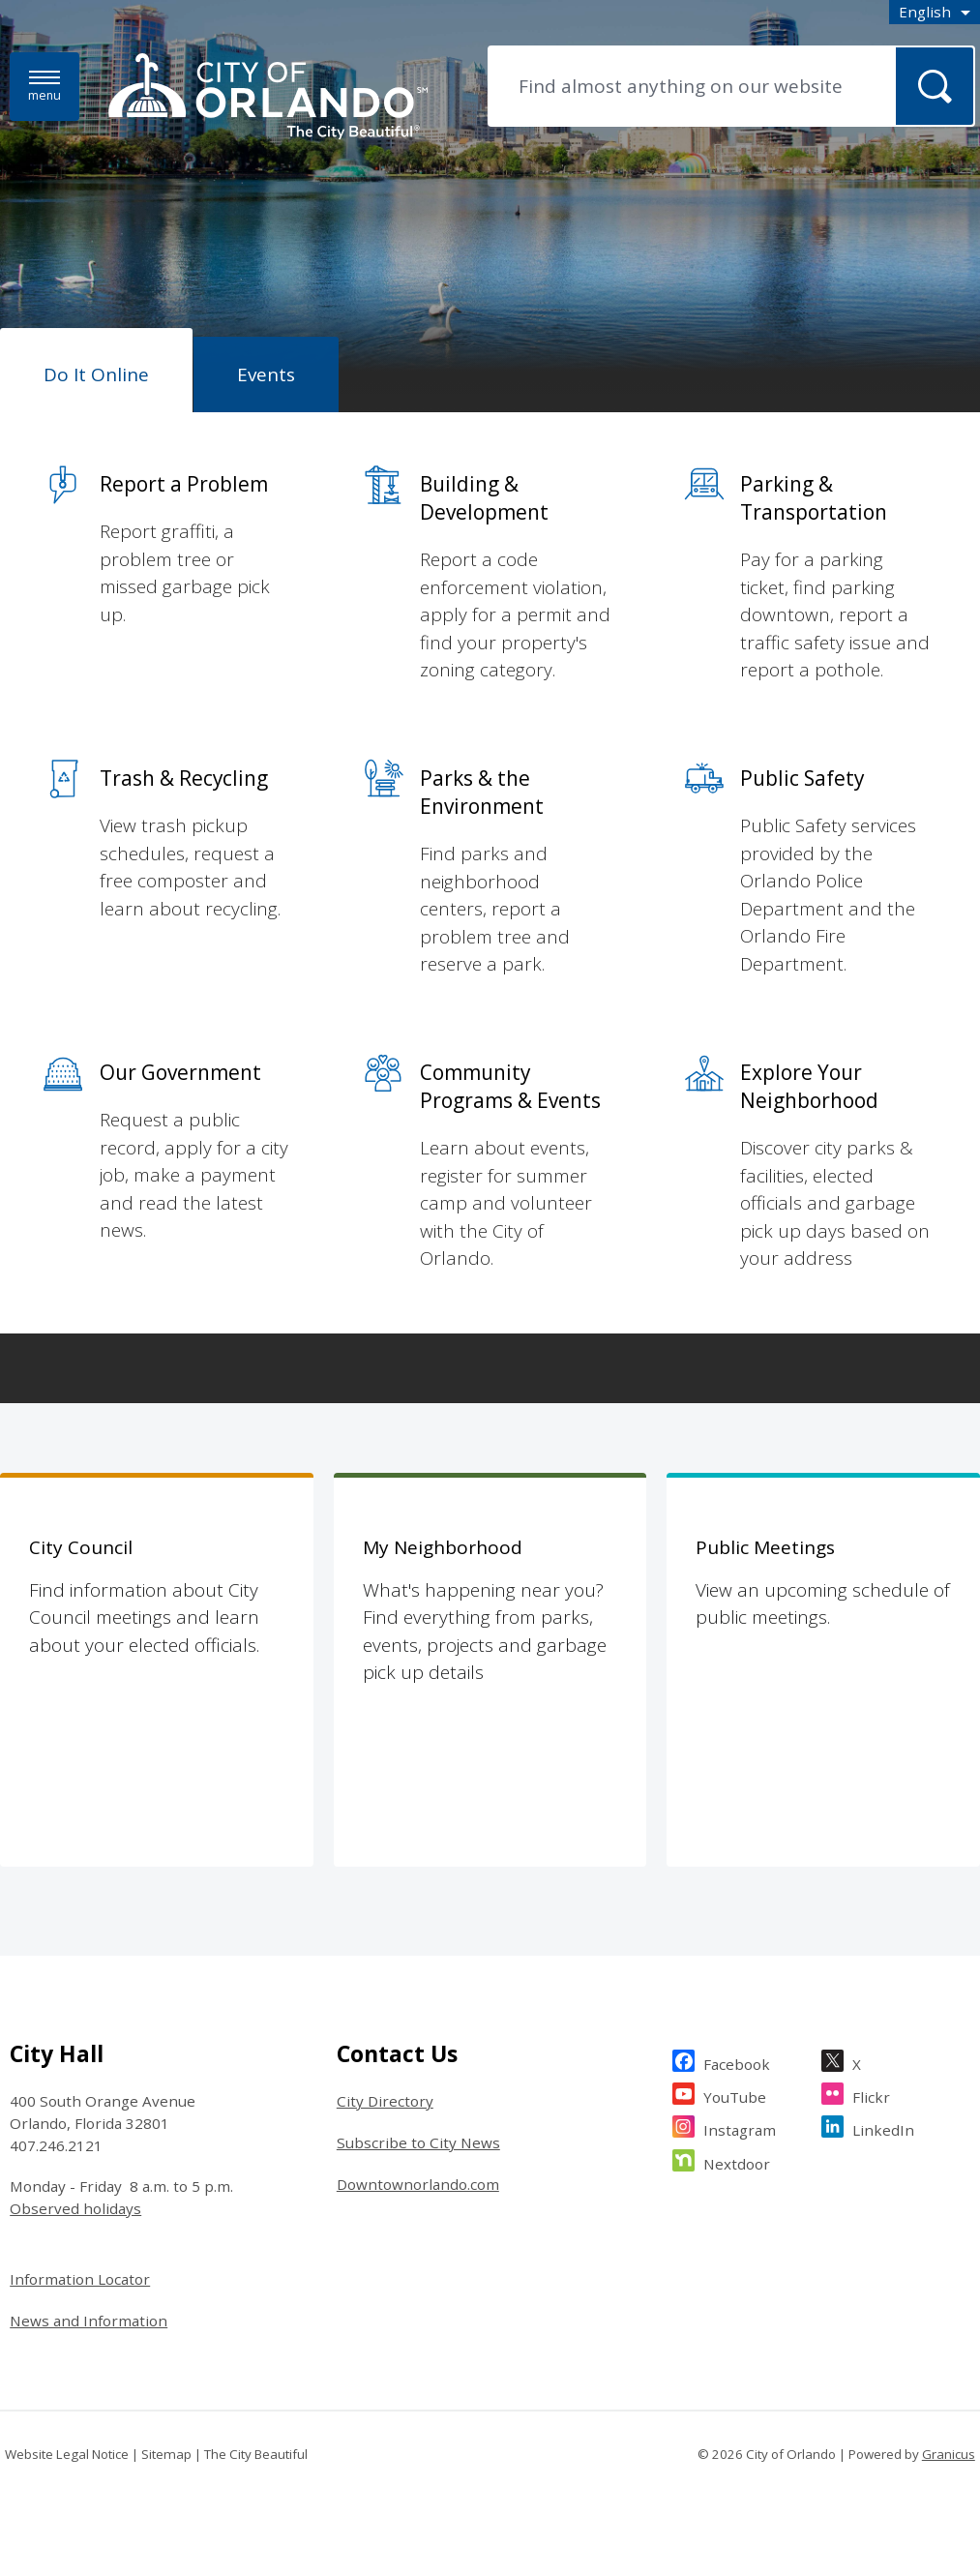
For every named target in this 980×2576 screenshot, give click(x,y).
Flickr (871, 2094)
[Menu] (44, 86)
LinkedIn (883, 2127)
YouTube (734, 2094)
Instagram (739, 2127)
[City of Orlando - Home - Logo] (268, 97)
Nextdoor (736, 2161)
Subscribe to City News (418, 2142)
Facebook (736, 2062)
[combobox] (934, 12)
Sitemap (166, 2454)
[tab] (96, 370)
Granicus (948, 2454)
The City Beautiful (256, 2454)
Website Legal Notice (67, 2454)
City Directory (385, 2101)
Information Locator (80, 2279)
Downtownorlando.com (418, 2184)
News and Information (88, 2320)
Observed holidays (75, 2208)
